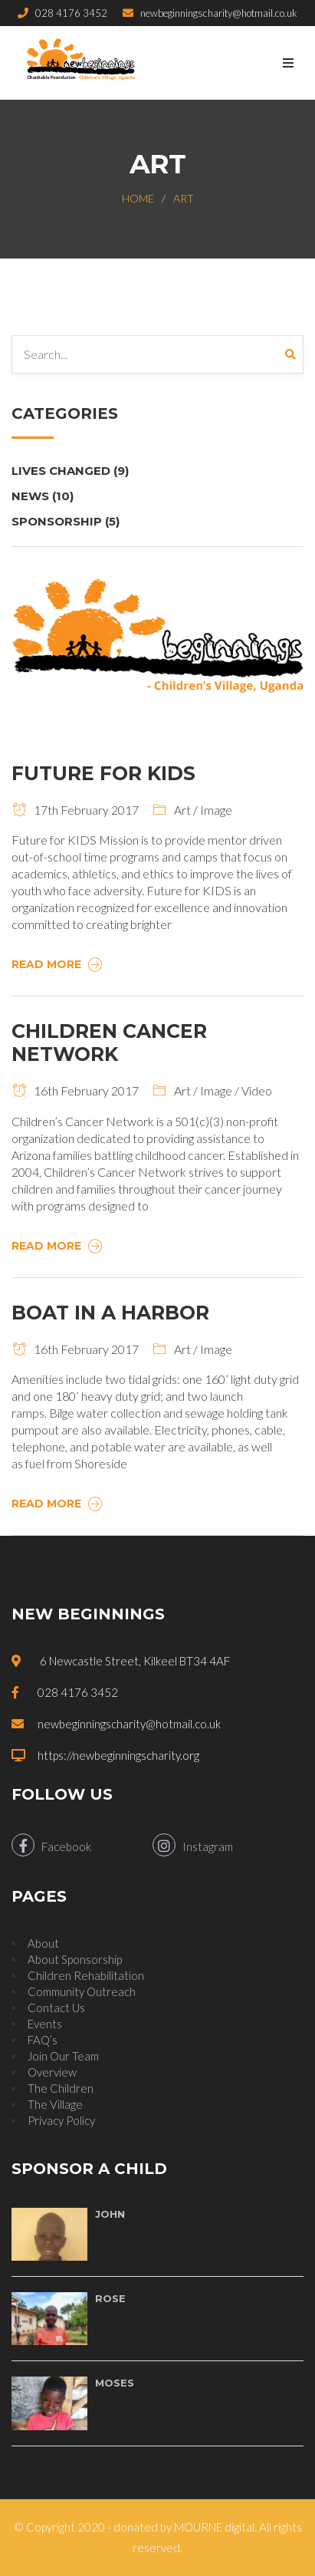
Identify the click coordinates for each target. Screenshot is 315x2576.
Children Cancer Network (109, 1043)
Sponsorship (65, 521)
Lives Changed (70, 470)
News (42, 496)
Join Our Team (63, 2056)
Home (138, 198)
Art (183, 198)
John (110, 2214)
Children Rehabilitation (86, 1975)
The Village (55, 2104)
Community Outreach (82, 1991)
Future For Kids (103, 773)
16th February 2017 (75, 1090)
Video (256, 1090)
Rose (110, 2298)
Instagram (193, 1844)
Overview (52, 2072)
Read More (58, 964)
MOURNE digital (214, 2527)
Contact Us (56, 2007)
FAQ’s (42, 2040)
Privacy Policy (61, 2120)
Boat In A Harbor (110, 1312)
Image (216, 809)
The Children (61, 2088)
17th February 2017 (75, 809)
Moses (114, 2383)
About (43, 1943)
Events (45, 2024)
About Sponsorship (75, 1959)
